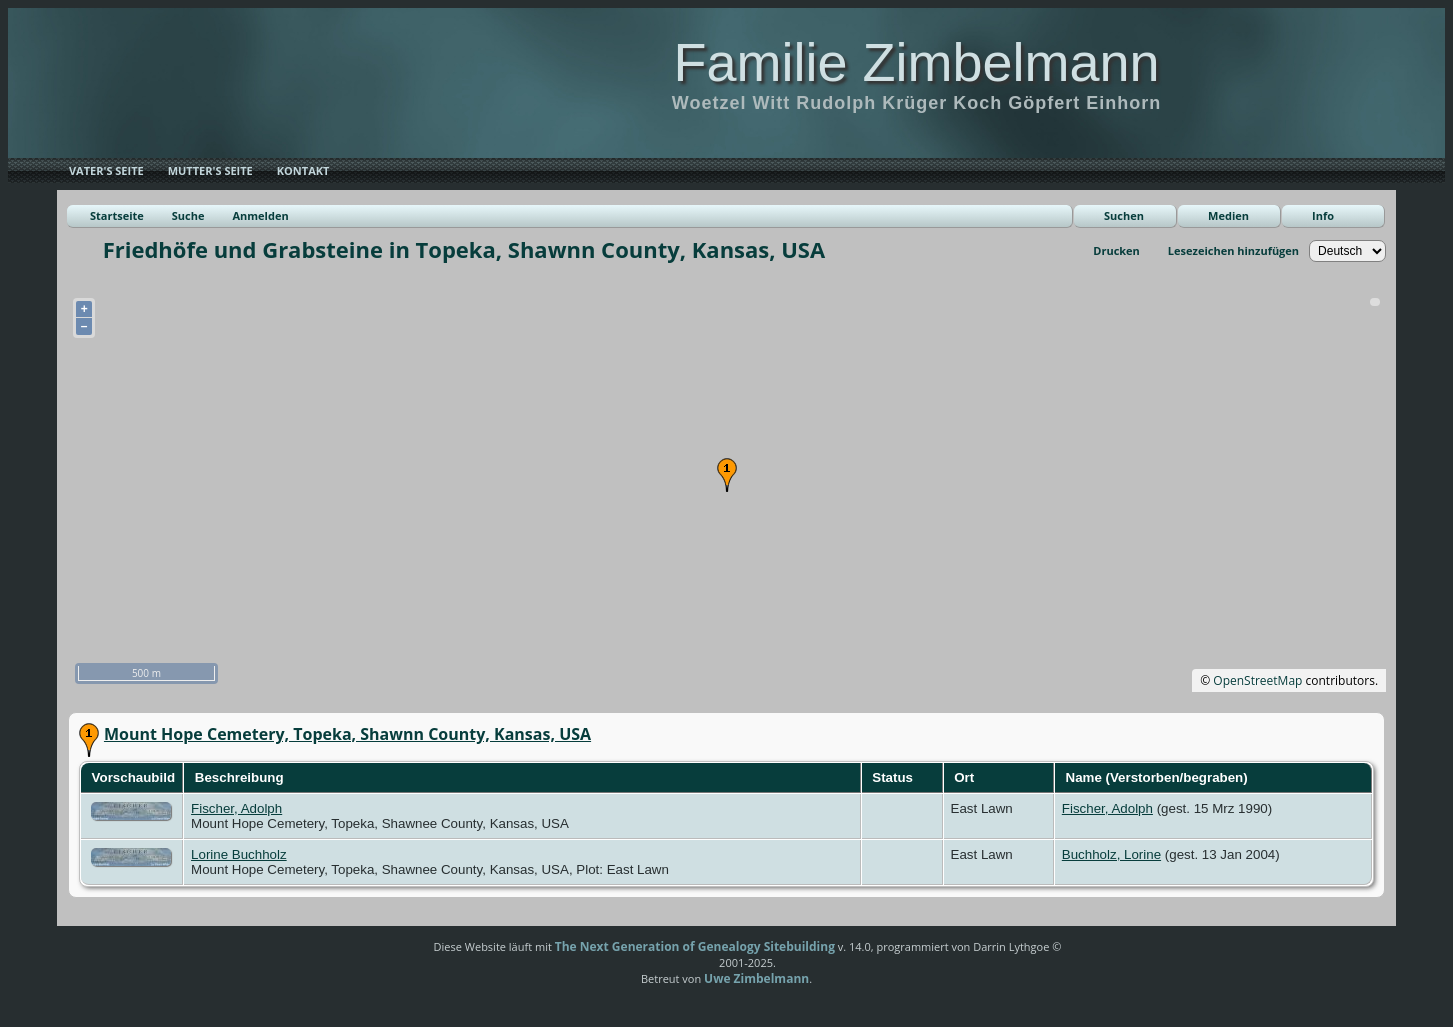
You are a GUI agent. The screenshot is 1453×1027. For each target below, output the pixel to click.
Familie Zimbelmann (916, 62)
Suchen (1124, 215)
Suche (188, 215)
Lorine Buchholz (239, 854)
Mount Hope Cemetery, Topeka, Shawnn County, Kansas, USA (347, 734)
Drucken (1116, 250)
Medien (1228, 215)
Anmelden (260, 215)
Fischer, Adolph (236, 808)
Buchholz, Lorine (1111, 854)
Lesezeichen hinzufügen (1233, 250)
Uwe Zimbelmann (756, 978)
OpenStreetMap (1257, 680)
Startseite (117, 215)
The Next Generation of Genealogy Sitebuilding (695, 946)
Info (1323, 215)
